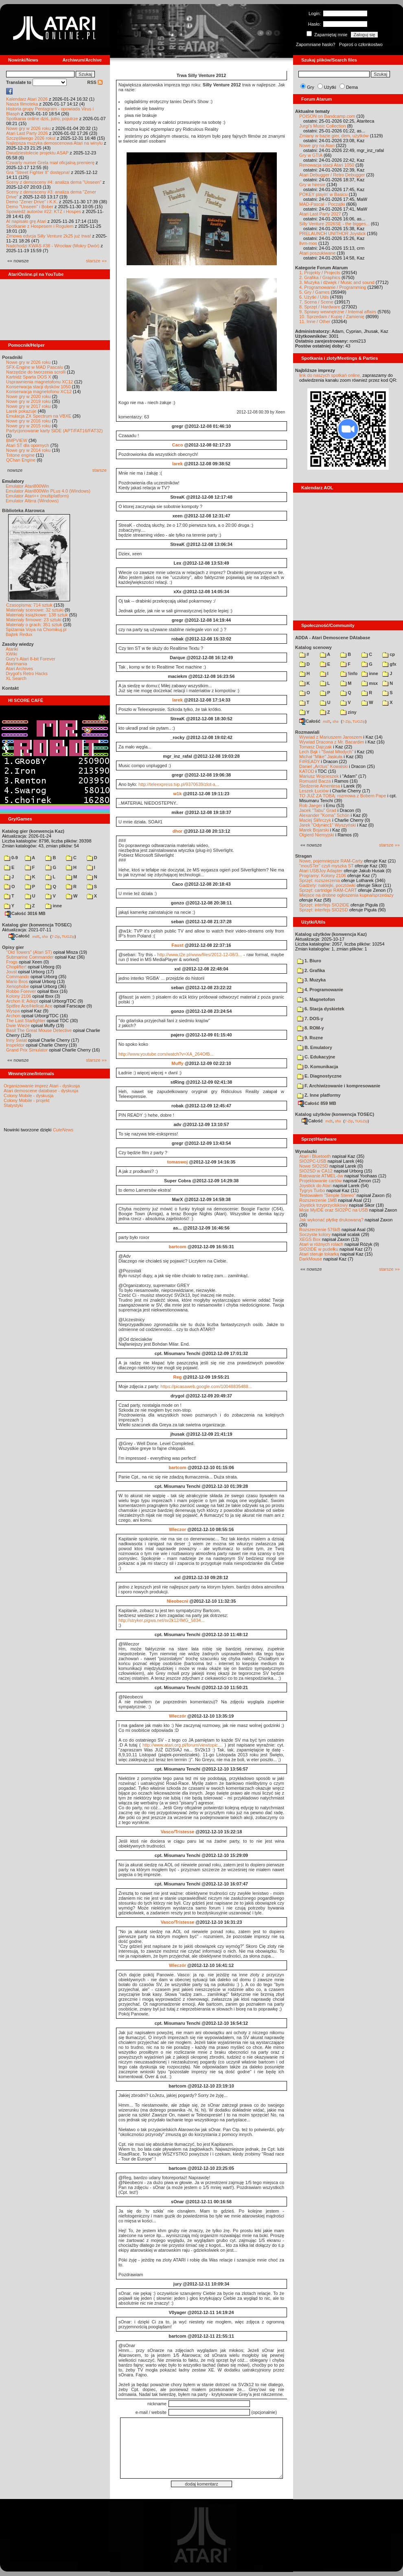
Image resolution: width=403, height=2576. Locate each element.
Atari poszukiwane (317, 253)
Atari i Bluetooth (315, 1156)
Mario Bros (17, 981)
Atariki (12, 649)
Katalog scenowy (313, 647)
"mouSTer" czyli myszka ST (326, 865)
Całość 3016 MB (25, 913)
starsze (99, 470)
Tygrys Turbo (312, 1190)
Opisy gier (13, 947)
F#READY (309, 761)
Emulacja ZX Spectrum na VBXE (38, 416)
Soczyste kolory (315, 1234)
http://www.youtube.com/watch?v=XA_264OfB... (166, 1054)
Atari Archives (19, 668)
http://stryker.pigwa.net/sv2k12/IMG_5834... (161, 1620)
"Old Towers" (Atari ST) (29, 952)
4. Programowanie (320, 989)
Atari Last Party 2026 (27, 133)
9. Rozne (310, 1037)
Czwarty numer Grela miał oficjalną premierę (50, 162)
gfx (389, 664)
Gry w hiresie (312, 184)
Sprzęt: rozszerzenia (319, 880)
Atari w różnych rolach (321, 1244)
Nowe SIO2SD (314, 1166)
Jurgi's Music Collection (322, 125)
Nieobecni (177, 1601)
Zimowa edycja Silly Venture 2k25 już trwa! (48, 235)
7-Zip (55, 936)
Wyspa (13, 1010)
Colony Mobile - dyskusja (28, 1095)
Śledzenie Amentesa (319, 785)
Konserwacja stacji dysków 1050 (38, 386)
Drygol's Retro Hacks (27, 673)
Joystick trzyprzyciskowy (323, 1205)
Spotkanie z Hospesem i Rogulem (40, 226)
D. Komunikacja (317, 1066)
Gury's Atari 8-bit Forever (30, 658)
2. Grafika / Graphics (319, 277)
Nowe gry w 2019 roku (28, 401)
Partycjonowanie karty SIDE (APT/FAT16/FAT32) (54, 430)
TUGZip (68, 936)
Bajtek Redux (19, 634)
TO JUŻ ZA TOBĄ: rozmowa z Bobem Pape (342, 795)
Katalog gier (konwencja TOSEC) (37, 924)
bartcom (177, 1246)
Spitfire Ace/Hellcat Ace (29, 1005)
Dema (352, 87)
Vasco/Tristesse (178, 1831)
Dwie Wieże (18, 1025)
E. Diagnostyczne (319, 1076)
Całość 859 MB (317, 1103)
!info (348, 673)
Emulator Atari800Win (27, 486)
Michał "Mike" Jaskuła (320, 756)
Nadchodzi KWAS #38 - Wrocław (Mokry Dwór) (52, 245)
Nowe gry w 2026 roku (28, 128)
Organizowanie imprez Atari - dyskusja (42, 1085)
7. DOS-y (310, 1018)
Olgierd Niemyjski (316, 834)
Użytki (330, 87)
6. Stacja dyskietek (320, 1008)
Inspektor (15, 1045)
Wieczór (177, 1716)
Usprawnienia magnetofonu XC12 (39, 381)
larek (177, 463)
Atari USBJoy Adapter (320, 870)
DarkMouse (310, 1258)
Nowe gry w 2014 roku (28, 450)
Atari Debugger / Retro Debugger (332, 174)
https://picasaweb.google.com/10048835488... (206, 1386)
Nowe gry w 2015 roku (28, 425)
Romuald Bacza (315, 781)
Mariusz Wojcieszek (319, 776)
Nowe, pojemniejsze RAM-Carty (331, 860)
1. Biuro (309, 960)
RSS (95, 82)
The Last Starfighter (26, 1020)
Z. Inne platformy (319, 1095)
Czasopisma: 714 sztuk (29, 605)
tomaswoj (177, 1161)
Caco (177, 444)
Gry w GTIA (310, 155)
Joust (11, 971)
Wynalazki (306, 1151)
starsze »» (96, 260)
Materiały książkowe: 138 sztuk (37, 614)
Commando (17, 976)
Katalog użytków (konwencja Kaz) (331, 934)
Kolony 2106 (18, 996)
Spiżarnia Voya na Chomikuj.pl (36, 629)
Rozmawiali (307, 732)
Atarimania (16, 663)
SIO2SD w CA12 (316, 1170)
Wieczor (177, 1529)
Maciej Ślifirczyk (315, 820)
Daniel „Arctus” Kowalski (323, 766)
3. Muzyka (311, 979)
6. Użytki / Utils (314, 297)
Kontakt (10, 688)
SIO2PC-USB (312, 1161)
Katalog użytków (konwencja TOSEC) (334, 1114)
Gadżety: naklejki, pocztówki (327, 885)
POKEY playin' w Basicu (323, 194)
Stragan (303, 856)
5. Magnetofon (316, 999)
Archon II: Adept (22, 1001)
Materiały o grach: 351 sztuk (34, 624)
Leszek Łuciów (314, 790)
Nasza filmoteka (22, 103)
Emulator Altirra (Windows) (32, 500)
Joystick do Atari (315, 1185)
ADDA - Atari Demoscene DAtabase (332, 637)
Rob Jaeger (310, 805)
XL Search (16, 678)
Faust (177, 945)
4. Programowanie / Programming (332, 287)
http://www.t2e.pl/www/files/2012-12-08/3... (199, 954)
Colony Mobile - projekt (27, 1100)
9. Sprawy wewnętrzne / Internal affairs (337, 311)
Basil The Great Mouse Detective (39, 1030)
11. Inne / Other (314, 321)
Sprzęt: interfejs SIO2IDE (324, 904)
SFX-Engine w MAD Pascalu (34, 367)
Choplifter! (16, 966)
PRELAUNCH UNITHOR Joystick (332, 233)
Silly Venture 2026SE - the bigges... (334, 223)
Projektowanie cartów (320, 1180)
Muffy (177, 1063)
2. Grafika (311, 970)
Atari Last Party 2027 (320, 213)
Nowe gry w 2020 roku (28, 396)
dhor (177, 831)
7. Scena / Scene (316, 301)
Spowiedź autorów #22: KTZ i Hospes (43, 211)
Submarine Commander (30, 957)
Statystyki (13, 1105)
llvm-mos (308, 243)
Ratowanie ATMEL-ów (321, 1175)
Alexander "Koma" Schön (324, 815)
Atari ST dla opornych (27, 445)
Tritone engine (20, 455)
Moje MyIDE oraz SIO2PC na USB (333, 1210)
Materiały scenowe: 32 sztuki (35, 609)
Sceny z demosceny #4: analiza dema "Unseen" (53, 182)
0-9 (11, 857)
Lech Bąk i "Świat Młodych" (326, 751)
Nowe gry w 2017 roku (28, 406)
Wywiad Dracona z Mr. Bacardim (331, 741)
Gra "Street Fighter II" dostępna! (38, 172)
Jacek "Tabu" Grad (317, 810)
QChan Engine (20, 460)
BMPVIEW (16, 440)
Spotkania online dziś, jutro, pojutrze (42, 118)
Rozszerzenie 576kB (319, 1229)
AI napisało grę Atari (26, 221)
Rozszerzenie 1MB (318, 1200)
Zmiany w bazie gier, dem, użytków (334, 135)
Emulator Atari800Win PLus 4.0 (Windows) (48, 490)
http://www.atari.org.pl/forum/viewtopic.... (182, 1744)
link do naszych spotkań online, (330, 375)
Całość (19, 935)
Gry (310, 87)
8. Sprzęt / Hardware (319, 306)
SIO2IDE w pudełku (318, 1249)
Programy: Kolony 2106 (322, 875)
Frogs (12, 961)
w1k (177, 793)
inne (53, 905)
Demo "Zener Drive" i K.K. (32, 201)
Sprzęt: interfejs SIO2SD (323, 909)
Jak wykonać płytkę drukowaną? (331, 1219)
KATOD (306, 771)
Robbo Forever (21, 991)
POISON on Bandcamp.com (327, 116)
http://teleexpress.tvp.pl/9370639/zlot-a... (178, 784)
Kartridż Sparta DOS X (28, 376)
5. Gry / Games (314, 292)
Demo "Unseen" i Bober (29, 206)
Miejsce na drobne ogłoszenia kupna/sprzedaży (346, 895)
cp (388, 654)
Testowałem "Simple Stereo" (327, 1195)
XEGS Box (310, 1239)
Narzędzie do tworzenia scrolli (36, 372)
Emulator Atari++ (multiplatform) (37, 495)
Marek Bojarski (314, 829)
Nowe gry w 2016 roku (28, 420)
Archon (13, 1015)
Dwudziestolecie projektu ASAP (37, 152)
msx (369, 683)
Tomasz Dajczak (315, 746)
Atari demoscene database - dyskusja (41, 1090)
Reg (177, 1377)
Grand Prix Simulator (27, 1049)
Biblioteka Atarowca (23, 510)
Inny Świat (16, 1040)
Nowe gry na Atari (317, 145)
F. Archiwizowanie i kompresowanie (338, 1085)
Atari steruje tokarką (319, 1254)
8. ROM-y (310, 1027)
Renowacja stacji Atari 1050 (326, 165)
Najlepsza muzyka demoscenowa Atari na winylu (54, 143)
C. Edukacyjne (316, 1056)
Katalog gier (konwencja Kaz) (33, 831)
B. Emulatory (314, 1047)
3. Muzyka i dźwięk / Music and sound (337, 282)
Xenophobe (17, 986)
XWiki (11, 653)
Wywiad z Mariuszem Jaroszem (330, 737)
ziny (348, 712)
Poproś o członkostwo (361, 44)
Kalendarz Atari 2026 (27, 99)
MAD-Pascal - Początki (322, 204)
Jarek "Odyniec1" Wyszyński (327, 825)
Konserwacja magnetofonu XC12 (39, 391)
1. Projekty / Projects (319, 272)
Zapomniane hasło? (315, 44)
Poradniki (12, 357)
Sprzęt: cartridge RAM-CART (328, 890)
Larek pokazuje (21, 411)
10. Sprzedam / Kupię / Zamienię (331, 316)
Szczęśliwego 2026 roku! (31, 138)
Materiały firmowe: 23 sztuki (33, 619)
